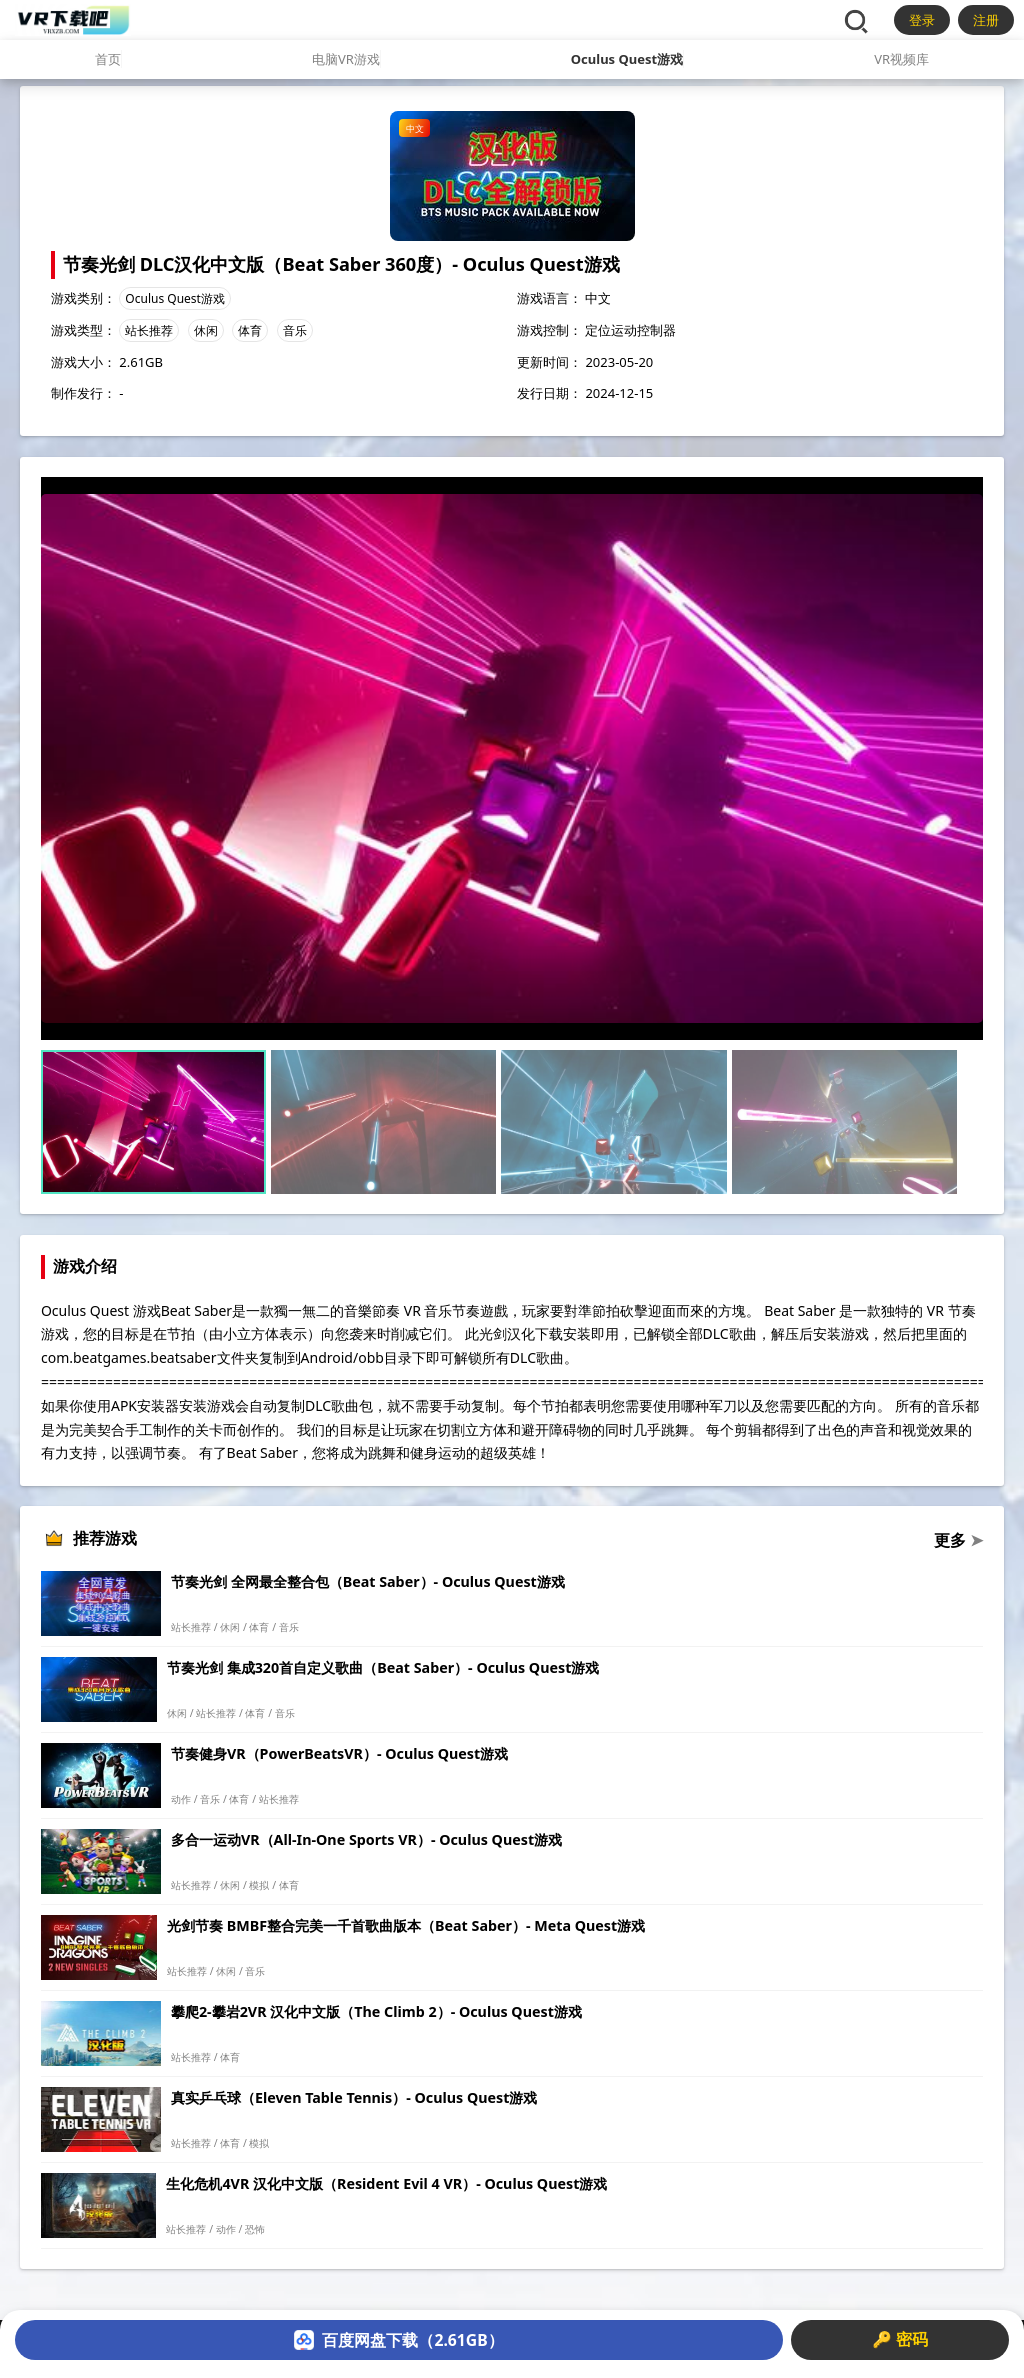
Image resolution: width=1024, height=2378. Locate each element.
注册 (986, 20)
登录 (922, 20)
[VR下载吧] (72, 20)
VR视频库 (901, 59)
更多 (958, 1540)
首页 (108, 59)
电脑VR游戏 (346, 59)
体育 (250, 330)
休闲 (206, 330)
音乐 (295, 330)
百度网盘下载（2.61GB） (398, 2340)
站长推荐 (149, 330)
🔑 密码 (900, 2339)
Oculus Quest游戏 (627, 59)
